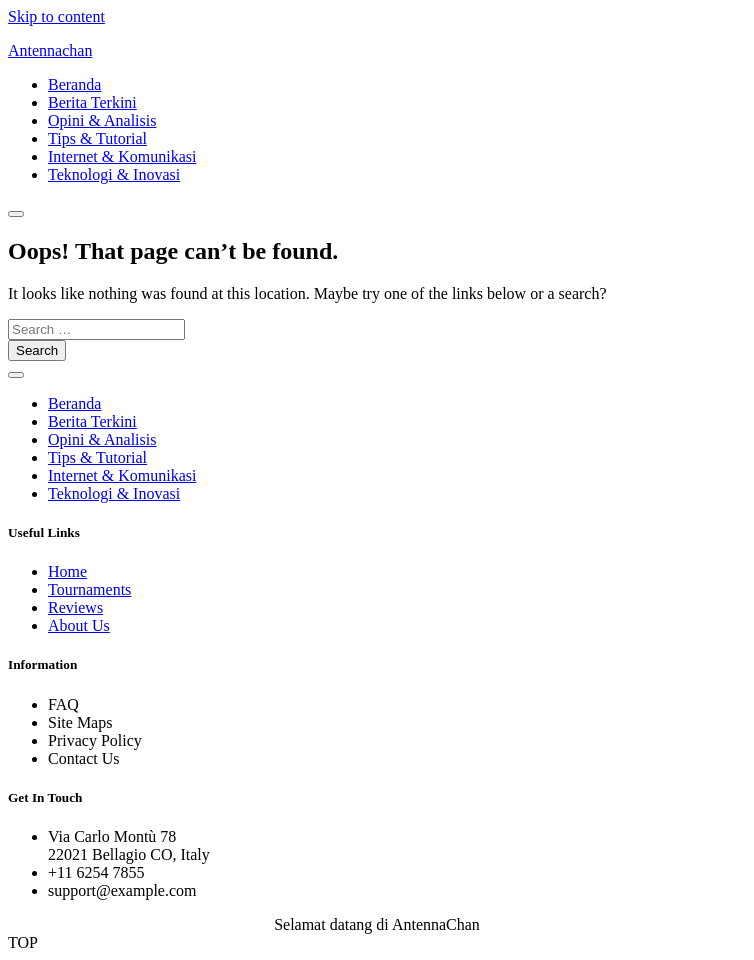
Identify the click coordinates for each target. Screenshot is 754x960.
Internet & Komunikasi (122, 156)
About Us (79, 625)
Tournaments (89, 589)
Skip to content (56, 16)
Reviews (75, 607)
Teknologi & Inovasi (114, 174)
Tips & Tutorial (97, 138)
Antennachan (50, 50)
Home (67, 571)
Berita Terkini (92, 102)
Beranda (74, 84)
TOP (23, 942)
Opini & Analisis (102, 120)
